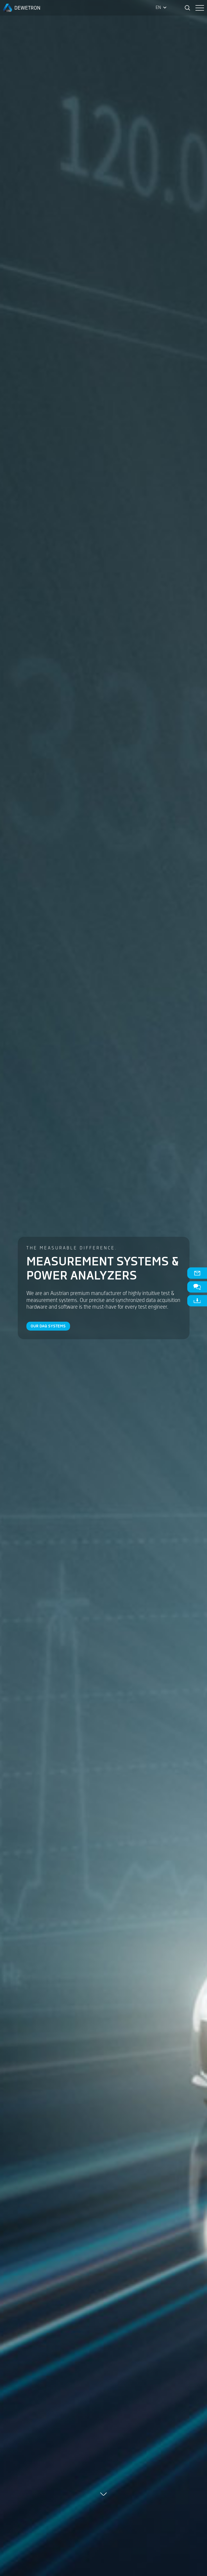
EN (158, 7)
